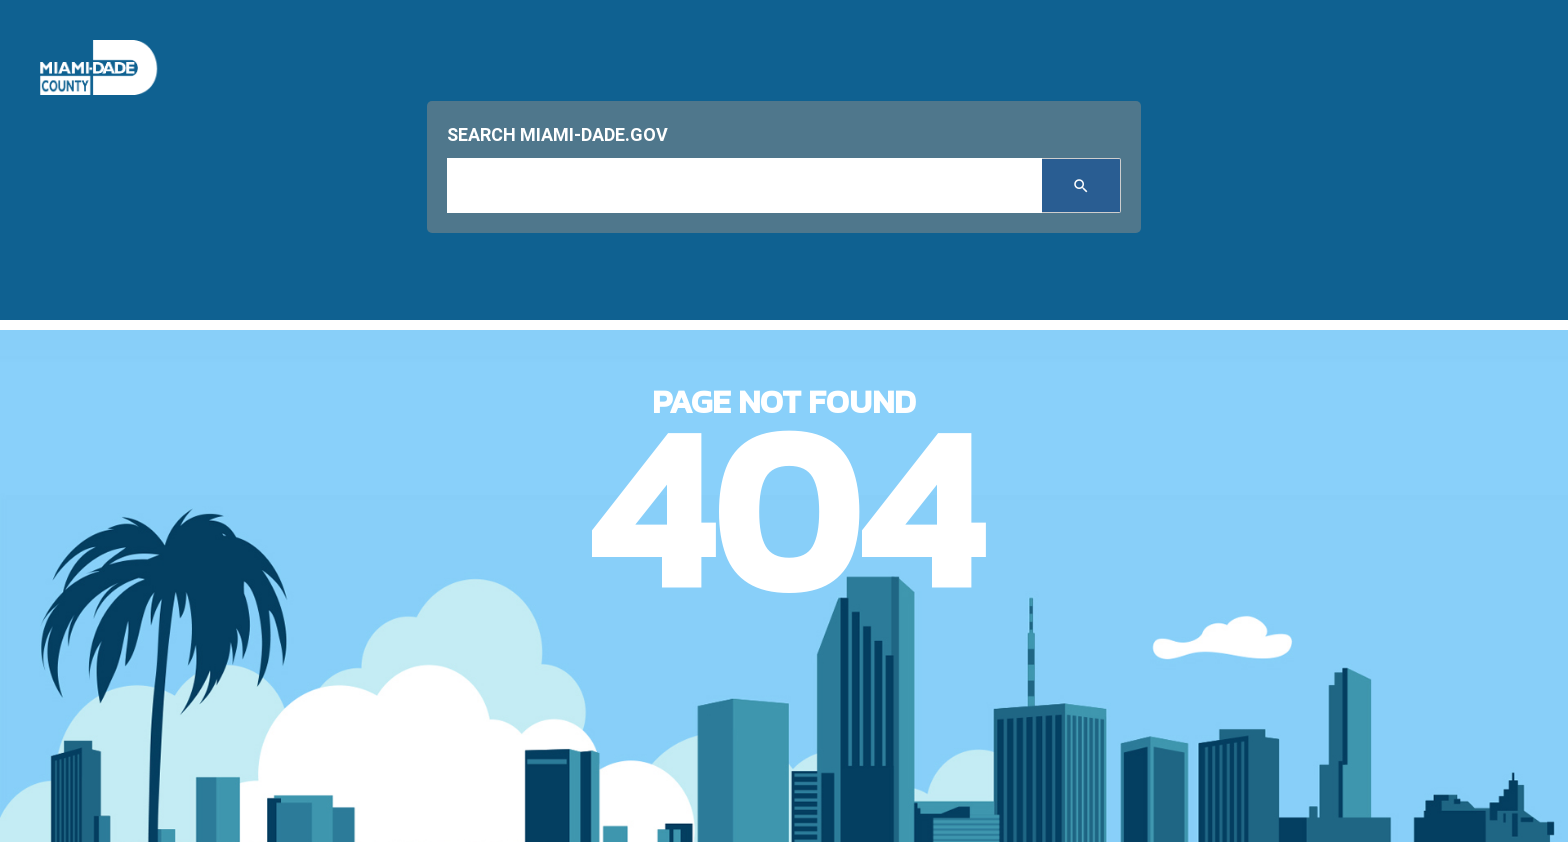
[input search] (744, 185)
